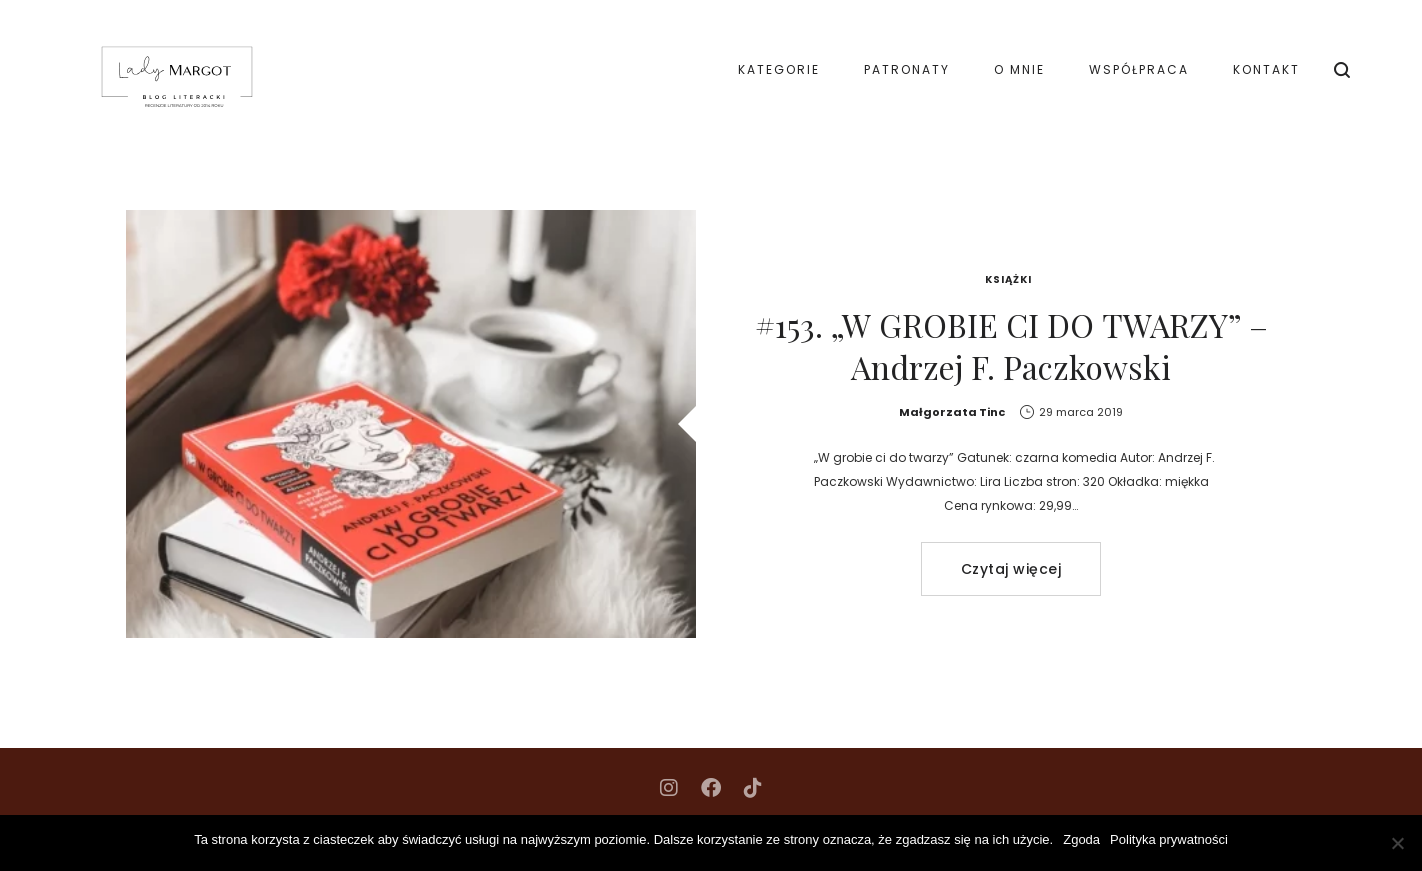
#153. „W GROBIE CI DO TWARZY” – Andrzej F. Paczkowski (1011, 345)
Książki (1008, 279)
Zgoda (1081, 839)
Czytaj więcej (1011, 569)
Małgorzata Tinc (952, 412)
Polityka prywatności (1169, 839)
